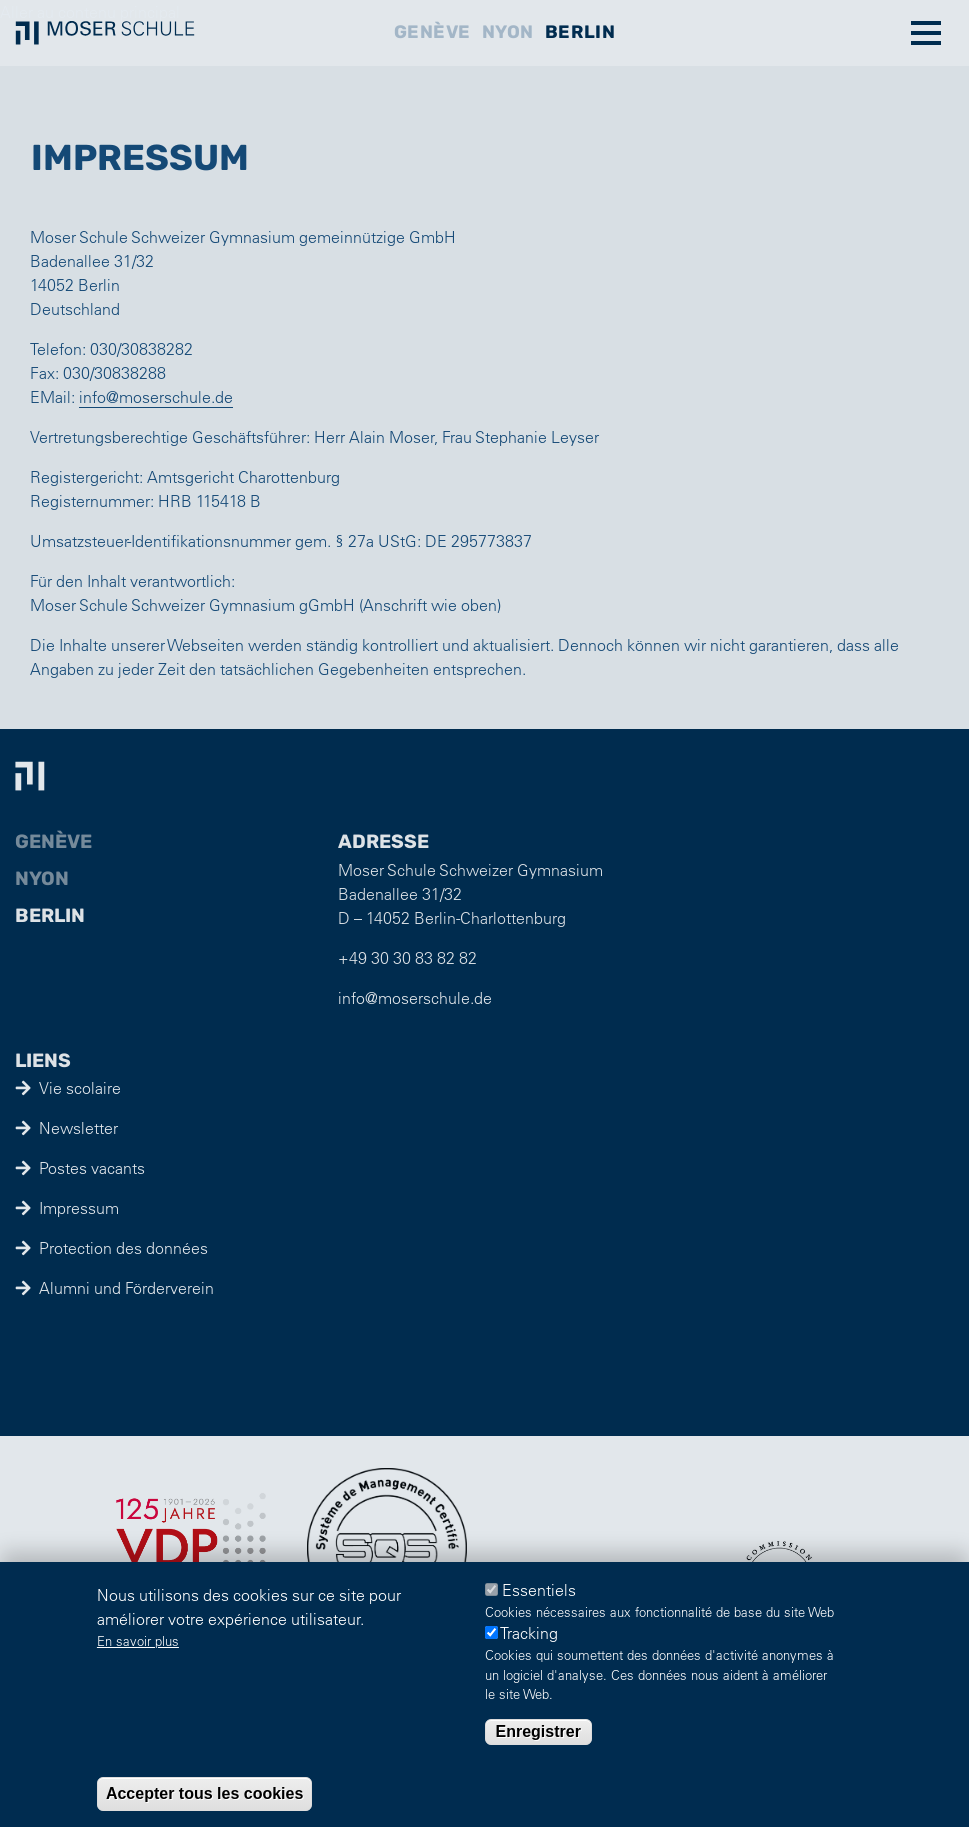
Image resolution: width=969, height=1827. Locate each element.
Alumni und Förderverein (126, 1288)
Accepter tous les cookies (204, 1793)
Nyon (508, 32)
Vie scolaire (80, 1088)
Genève (432, 32)
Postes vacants (92, 1168)
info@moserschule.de (156, 397)
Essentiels (539, 1590)
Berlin (580, 32)
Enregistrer (538, 1731)
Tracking (529, 1634)
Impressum (79, 1208)
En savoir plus (138, 1640)
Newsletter (78, 1128)
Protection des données (123, 1248)
